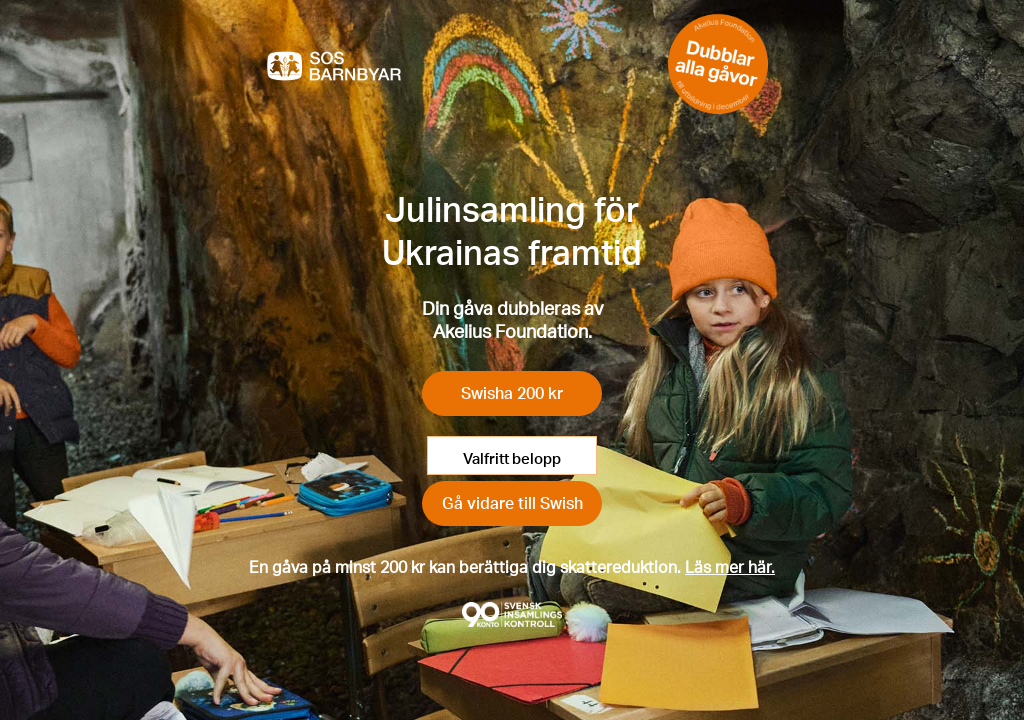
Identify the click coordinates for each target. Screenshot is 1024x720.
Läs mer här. (730, 566)
